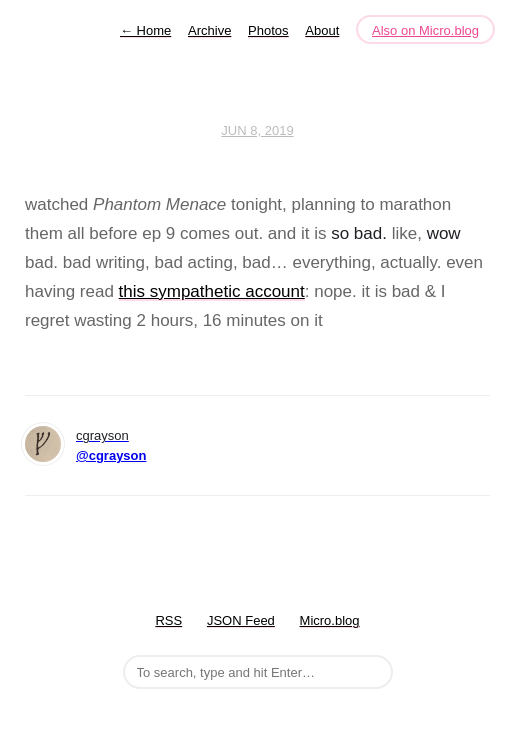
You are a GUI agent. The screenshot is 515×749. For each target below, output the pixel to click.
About (322, 30)
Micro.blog (330, 620)
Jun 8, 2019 (257, 130)
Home (145, 30)
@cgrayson (111, 455)
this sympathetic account (212, 291)
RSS (168, 620)
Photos (268, 30)
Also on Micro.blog (425, 30)
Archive (209, 30)
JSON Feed (241, 620)
